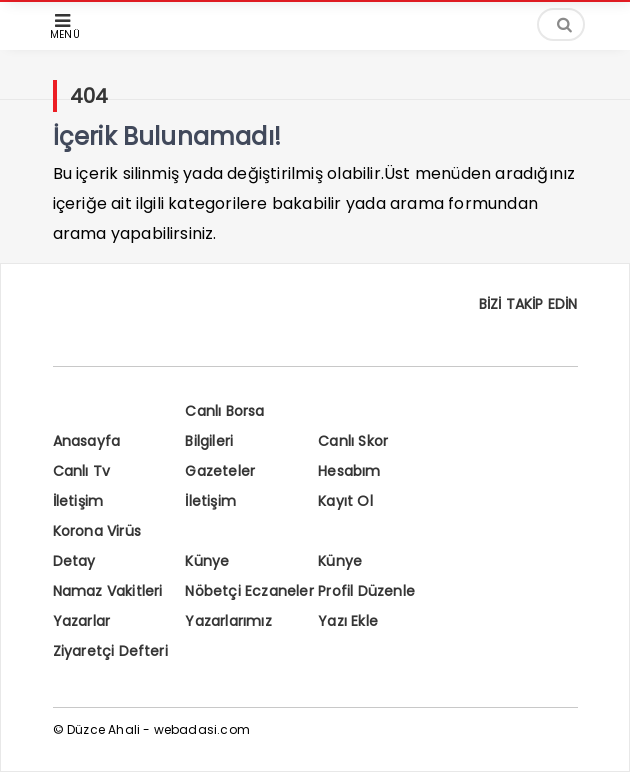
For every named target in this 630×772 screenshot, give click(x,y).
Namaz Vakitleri (108, 591)
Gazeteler (220, 471)
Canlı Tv (82, 471)
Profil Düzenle (366, 591)
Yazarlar (82, 621)
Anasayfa (87, 441)
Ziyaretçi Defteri (110, 651)
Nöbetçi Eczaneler (249, 591)
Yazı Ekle (348, 621)
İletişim (78, 501)
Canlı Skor (353, 441)
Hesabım (349, 471)
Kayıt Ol (345, 501)
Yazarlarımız (228, 621)
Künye (207, 561)
